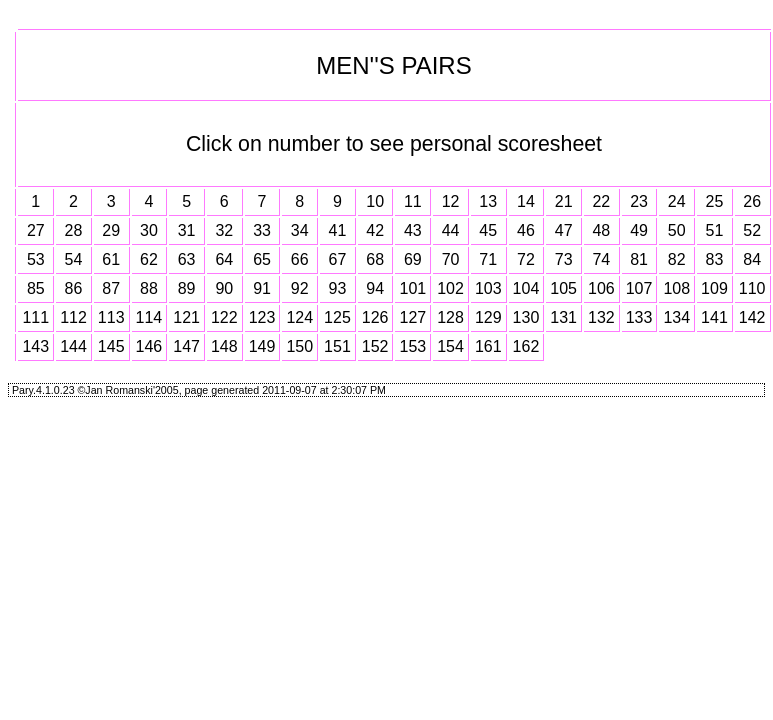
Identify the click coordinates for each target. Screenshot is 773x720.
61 (111, 259)
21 (564, 201)
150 (299, 346)
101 (412, 288)
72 (526, 259)
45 (488, 230)
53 (36, 259)
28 (74, 230)
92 (300, 288)
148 (224, 346)
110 (752, 288)
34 (300, 230)
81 (639, 259)
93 (338, 288)
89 (187, 288)
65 (262, 259)
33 (262, 230)
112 (73, 317)
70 (451, 259)
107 (639, 288)
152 (375, 346)
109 (714, 288)
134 (676, 317)
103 (488, 288)
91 (262, 288)
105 (563, 288)
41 (338, 230)
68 (375, 259)
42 (375, 230)
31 (187, 230)
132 (601, 317)
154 (450, 346)
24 (677, 201)
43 (413, 230)
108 (676, 288)
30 (149, 230)
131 (563, 317)
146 (149, 346)
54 (74, 259)
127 (412, 317)
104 (526, 288)
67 (338, 259)
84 (752, 259)
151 (337, 346)
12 (451, 201)
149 (262, 346)
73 (564, 259)
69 (413, 259)
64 (224, 259)
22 (601, 201)
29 (111, 230)
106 (601, 288)
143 (35, 346)
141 (714, 317)
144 (73, 346)
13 (488, 201)
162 (526, 346)
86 (74, 288)
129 (488, 317)
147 (186, 346)
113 (111, 317)
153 (412, 346)
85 (36, 288)
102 (450, 288)
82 (677, 259)
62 (149, 259)
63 (187, 259)
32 (224, 230)
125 (337, 317)
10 (375, 201)
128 (450, 317)
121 (186, 317)
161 (488, 346)
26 (752, 201)
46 (526, 230)
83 (715, 259)
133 (639, 317)
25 (715, 201)
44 (451, 230)
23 (639, 201)
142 (752, 317)
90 (224, 288)
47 (564, 230)
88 (149, 288)
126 (375, 317)
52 (752, 230)
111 (35, 317)
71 (488, 259)
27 (36, 230)
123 (262, 317)
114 (149, 317)
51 (715, 230)
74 (601, 259)
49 (639, 230)
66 (300, 259)
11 (413, 201)
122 (224, 317)
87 (111, 288)
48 (601, 230)
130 (526, 317)
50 (677, 230)
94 (375, 288)
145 (111, 346)
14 (526, 201)
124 (299, 317)
